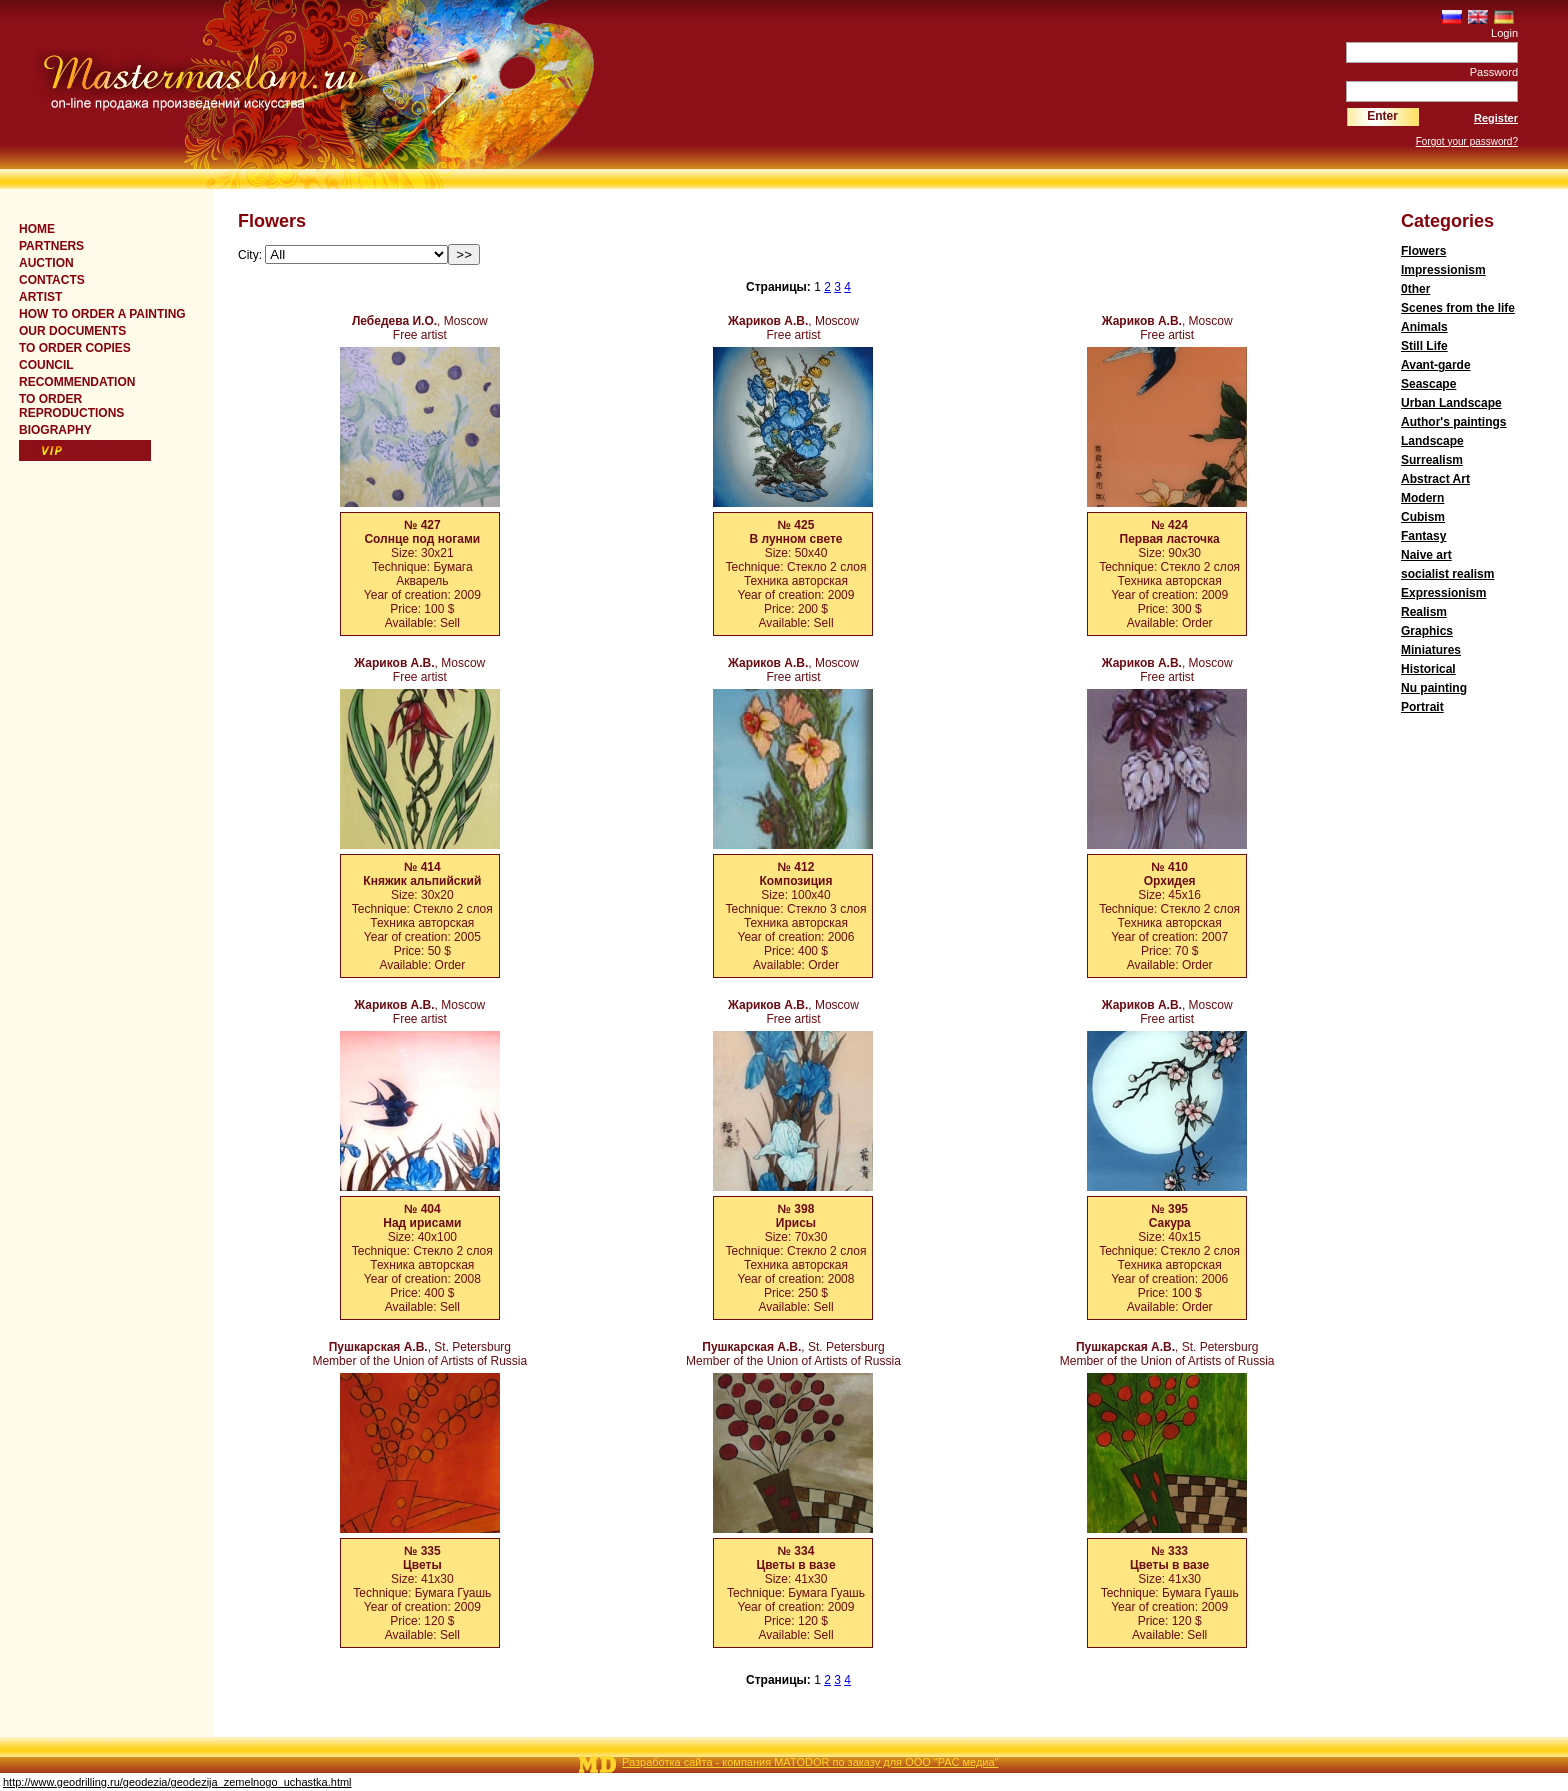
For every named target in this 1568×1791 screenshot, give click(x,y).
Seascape (1428, 384)
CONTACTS (52, 280)
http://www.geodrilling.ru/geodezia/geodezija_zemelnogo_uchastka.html (177, 1782)
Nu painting (1434, 688)
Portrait (1422, 707)
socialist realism (1447, 574)
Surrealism (1432, 460)
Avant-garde (1436, 365)
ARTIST (40, 297)
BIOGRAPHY (55, 430)
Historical (1428, 669)
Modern (1422, 498)
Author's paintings (1454, 422)
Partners (51, 246)
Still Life (1424, 346)
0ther (1415, 289)
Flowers (1423, 251)
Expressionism (1443, 593)
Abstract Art (1435, 479)
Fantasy (1423, 536)
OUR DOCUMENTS (72, 331)
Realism (1424, 612)
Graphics (1427, 631)
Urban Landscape (1451, 403)
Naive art (1426, 555)
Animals (1424, 327)
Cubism (1423, 517)
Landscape (1432, 441)
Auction (46, 263)
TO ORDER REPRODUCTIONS (71, 406)
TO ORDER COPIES (75, 348)
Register (1496, 118)
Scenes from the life (1458, 308)
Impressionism (1443, 270)
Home (37, 229)
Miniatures (1431, 650)
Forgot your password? (1467, 141)
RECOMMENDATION (77, 382)
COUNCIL (46, 365)
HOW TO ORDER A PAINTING (102, 314)
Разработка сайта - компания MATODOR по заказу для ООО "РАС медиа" (810, 1762)
